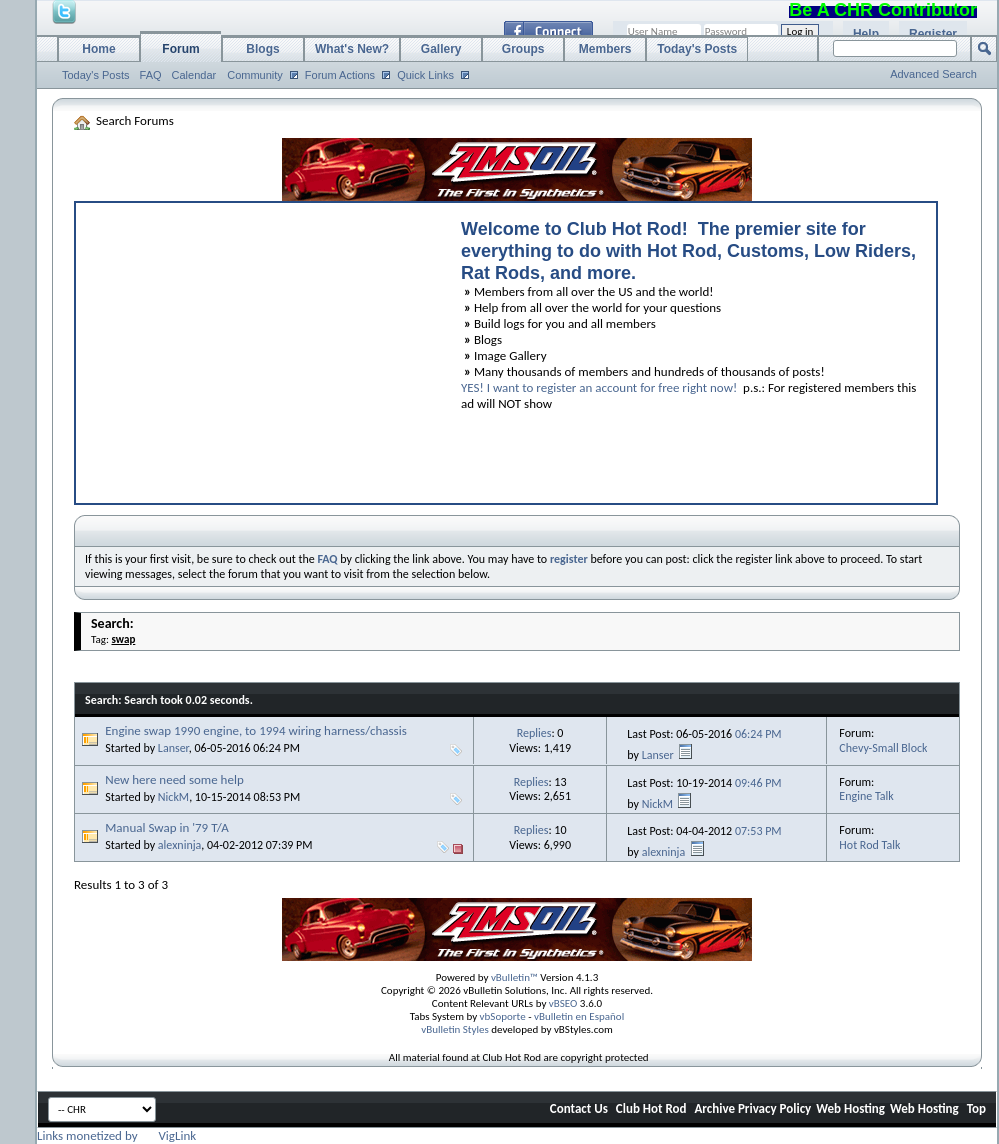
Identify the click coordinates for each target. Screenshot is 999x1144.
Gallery (441, 49)
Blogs (262, 49)
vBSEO (563, 1003)
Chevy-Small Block (883, 748)
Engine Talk (866, 796)
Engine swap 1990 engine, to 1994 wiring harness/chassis (256, 730)
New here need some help (174, 779)
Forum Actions (340, 75)
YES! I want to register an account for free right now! (599, 387)
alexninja (179, 845)
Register (933, 34)
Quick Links (425, 75)
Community (255, 75)
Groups (523, 49)
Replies (534, 733)
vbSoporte (503, 1016)
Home (98, 49)
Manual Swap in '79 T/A (167, 827)
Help (866, 34)
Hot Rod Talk (869, 845)
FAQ (151, 75)
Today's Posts (96, 75)
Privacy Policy (774, 1108)
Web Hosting (850, 1108)
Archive (714, 1108)
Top (976, 1108)
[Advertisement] (259, 348)
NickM (173, 797)
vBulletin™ (514, 977)
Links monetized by (116, 1135)
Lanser (173, 748)
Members (605, 49)
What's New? (352, 49)
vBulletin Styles (455, 1029)
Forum (180, 49)
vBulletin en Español (579, 1016)
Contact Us (579, 1108)
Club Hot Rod (651, 1108)
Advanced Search (933, 74)
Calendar (194, 75)
